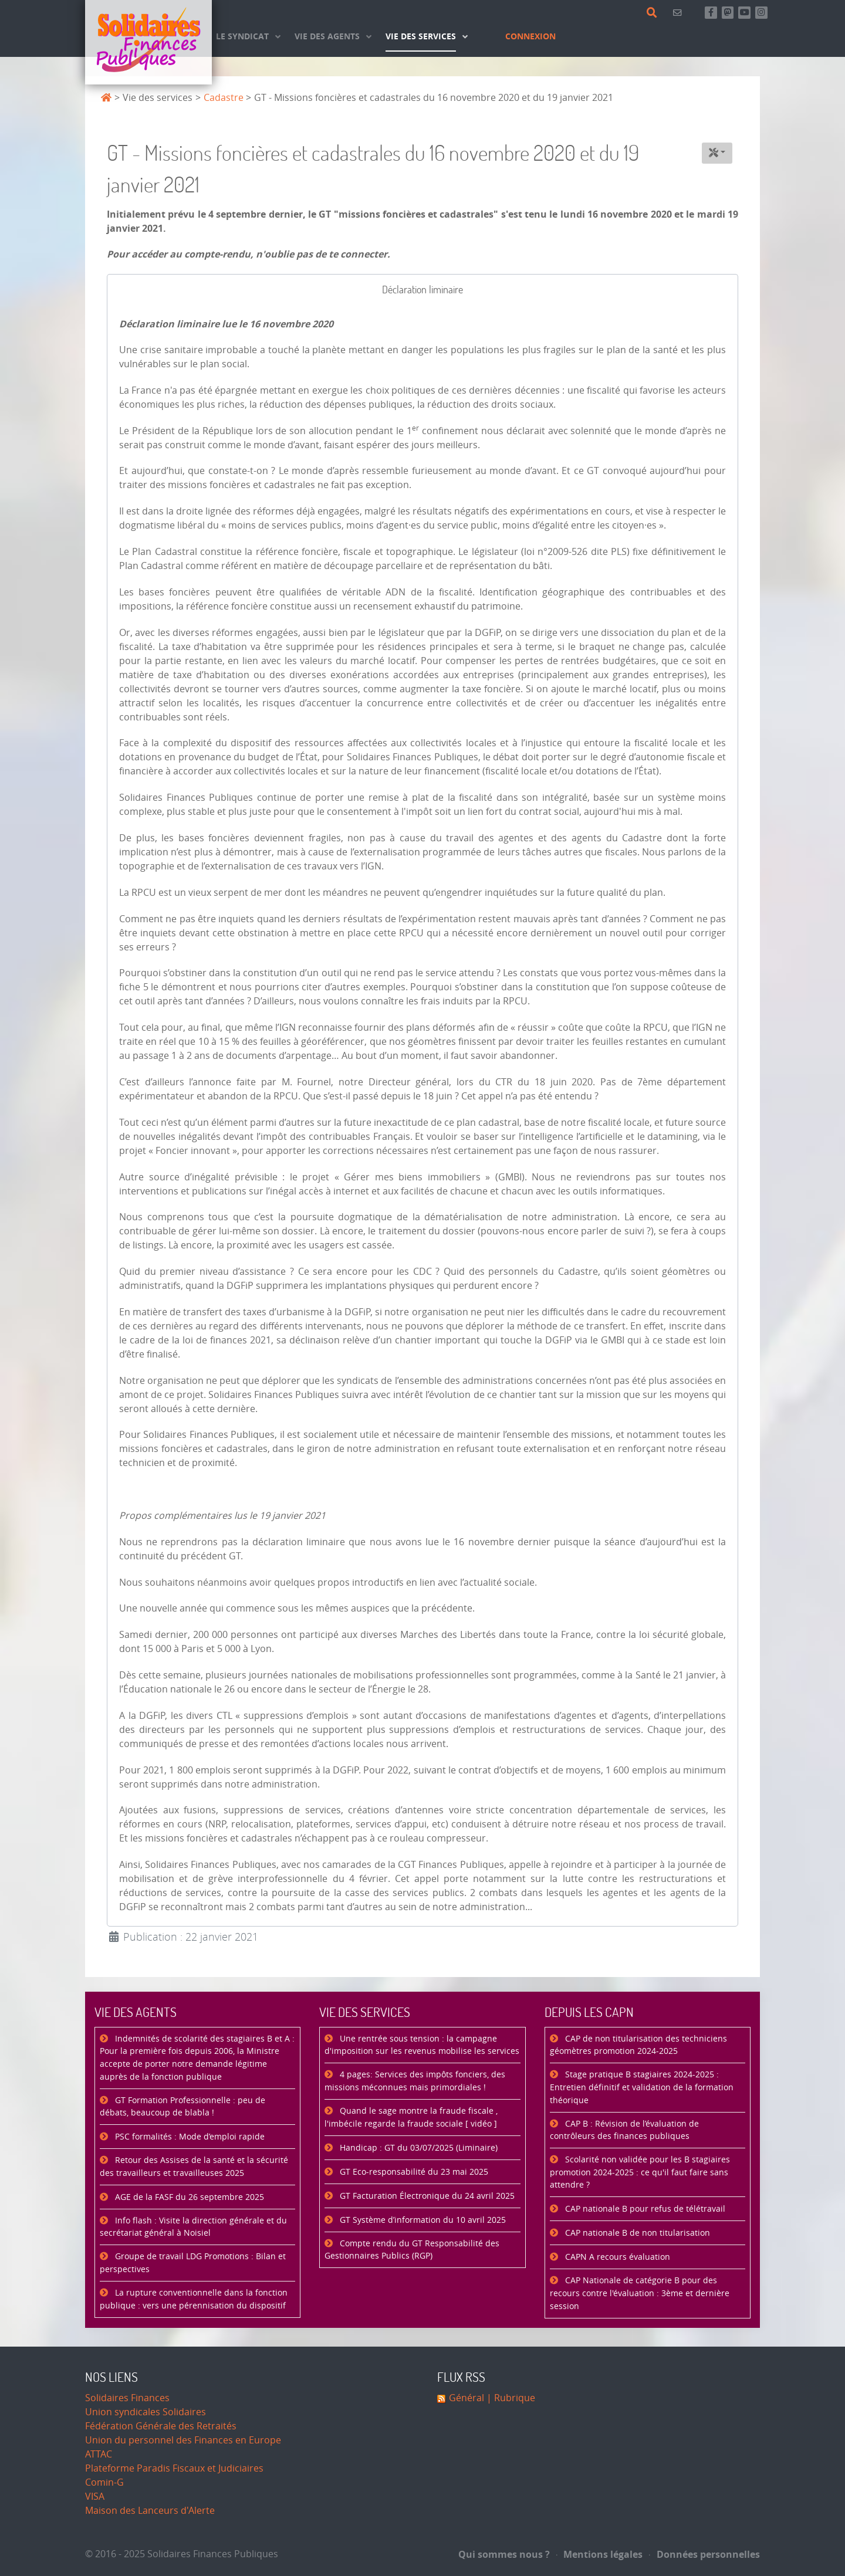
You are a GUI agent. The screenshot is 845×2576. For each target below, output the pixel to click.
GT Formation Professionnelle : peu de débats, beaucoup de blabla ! (182, 2107)
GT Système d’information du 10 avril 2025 (421, 2220)
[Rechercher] (654, 13)
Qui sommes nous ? (504, 2554)
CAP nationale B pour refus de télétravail (644, 2209)
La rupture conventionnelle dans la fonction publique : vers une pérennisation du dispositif (194, 2299)
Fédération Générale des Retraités (160, 2426)
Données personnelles (704, 2554)
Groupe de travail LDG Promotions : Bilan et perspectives (193, 2263)
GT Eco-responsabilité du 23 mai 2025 (412, 2172)
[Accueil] (148, 42)
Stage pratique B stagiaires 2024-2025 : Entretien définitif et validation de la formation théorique (642, 2087)
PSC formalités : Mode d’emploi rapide (189, 2137)
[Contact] (679, 12)
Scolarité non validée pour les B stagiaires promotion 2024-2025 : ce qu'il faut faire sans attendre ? (640, 2172)
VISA (94, 2496)
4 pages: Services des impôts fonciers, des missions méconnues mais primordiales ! (415, 2081)
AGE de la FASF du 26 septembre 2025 (188, 2197)
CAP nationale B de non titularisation (636, 2233)
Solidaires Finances (127, 2398)
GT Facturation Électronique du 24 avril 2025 (426, 2196)
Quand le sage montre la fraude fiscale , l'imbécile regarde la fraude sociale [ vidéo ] (411, 2117)
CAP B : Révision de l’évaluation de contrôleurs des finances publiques (624, 2130)
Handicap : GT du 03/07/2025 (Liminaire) (417, 2148)
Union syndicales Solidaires (145, 2412)
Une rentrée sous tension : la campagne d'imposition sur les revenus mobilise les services (422, 2045)
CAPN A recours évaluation (616, 2257)
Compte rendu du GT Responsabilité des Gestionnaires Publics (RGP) (412, 2250)
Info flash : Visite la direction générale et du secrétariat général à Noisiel (193, 2227)
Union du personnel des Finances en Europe (183, 2440)
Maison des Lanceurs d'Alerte (150, 2510)
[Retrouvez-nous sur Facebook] (711, 12)
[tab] (422, 289)
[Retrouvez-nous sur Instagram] (761, 12)
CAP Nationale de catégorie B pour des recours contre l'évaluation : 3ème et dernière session (639, 2293)
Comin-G (104, 2482)
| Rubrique (509, 2398)
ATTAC (98, 2454)
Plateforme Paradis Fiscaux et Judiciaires (174, 2468)
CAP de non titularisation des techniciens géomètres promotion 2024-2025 (638, 2045)
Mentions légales (599, 2554)
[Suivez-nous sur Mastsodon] (728, 12)
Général (466, 2398)
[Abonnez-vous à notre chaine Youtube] (744, 12)
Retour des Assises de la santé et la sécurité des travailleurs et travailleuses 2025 (194, 2166)
